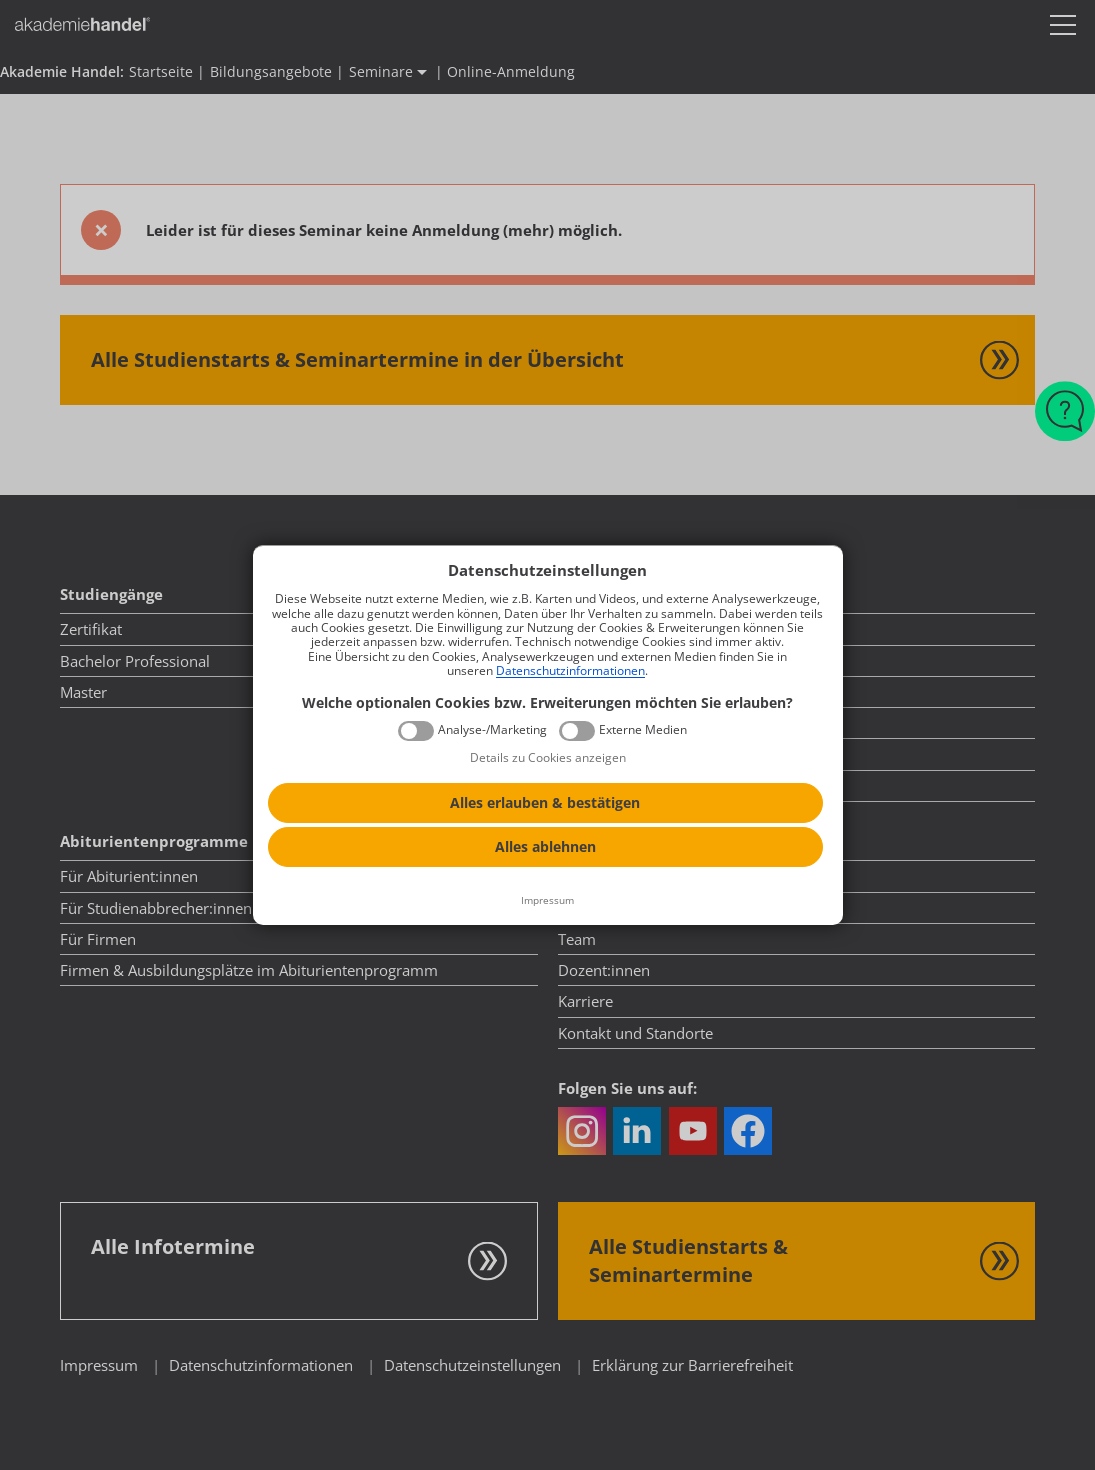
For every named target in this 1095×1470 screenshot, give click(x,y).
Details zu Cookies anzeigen (548, 757)
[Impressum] (548, 901)
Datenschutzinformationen (570, 670)
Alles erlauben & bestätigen (545, 802)
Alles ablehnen (545, 846)
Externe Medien (643, 730)
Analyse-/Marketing (492, 730)
